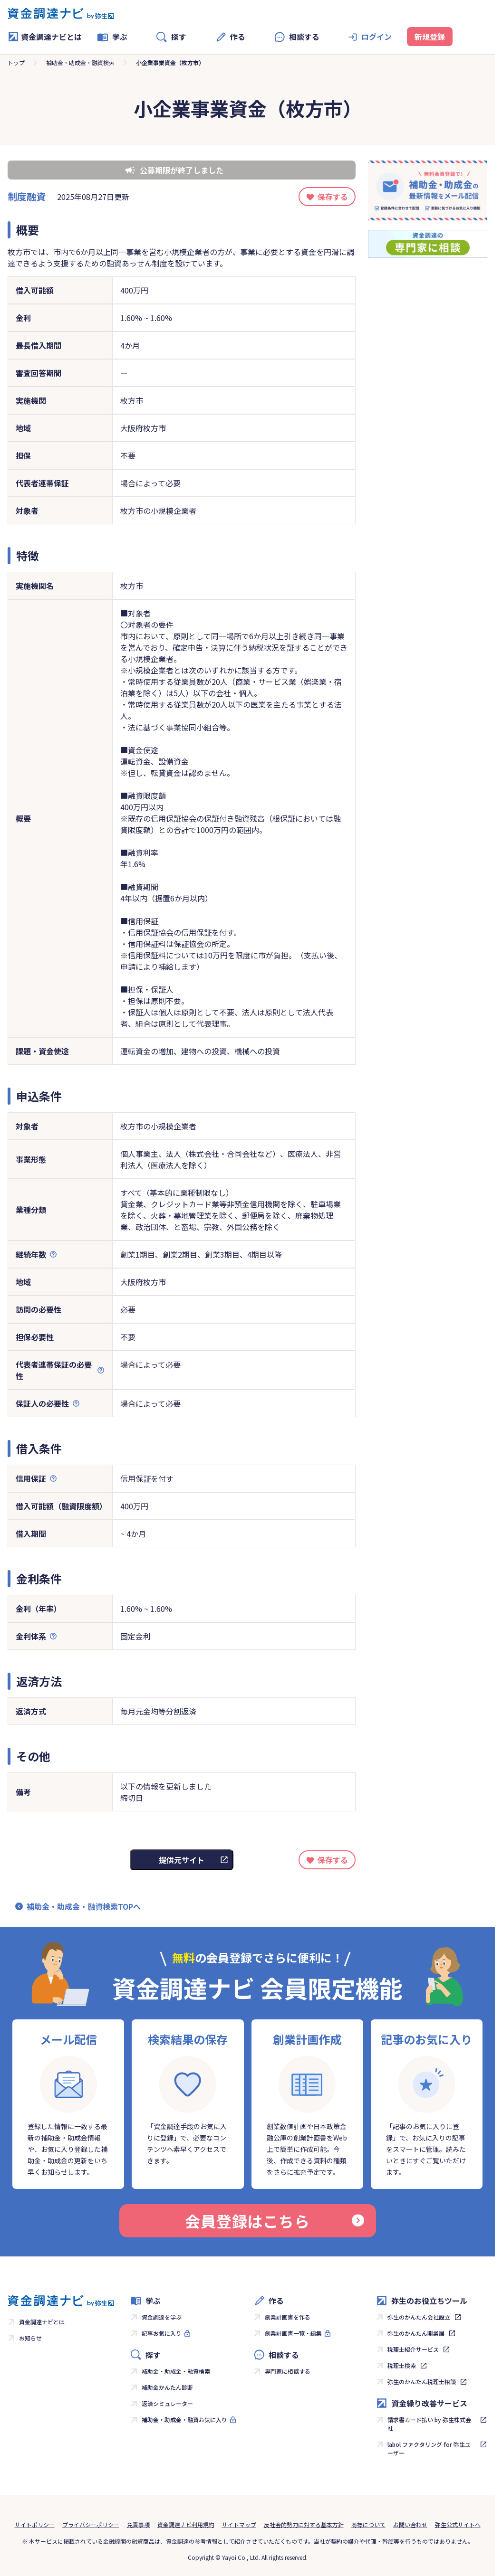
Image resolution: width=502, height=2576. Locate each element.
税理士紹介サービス (413, 2349)
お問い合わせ (410, 2524)
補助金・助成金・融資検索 (80, 62)
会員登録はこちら (274, 2221)
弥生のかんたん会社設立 (418, 2317)
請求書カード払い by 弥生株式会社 (429, 2423)
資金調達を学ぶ (162, 2317)
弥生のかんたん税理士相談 (421, 2381)
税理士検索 (401, 2365)
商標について (368, 2524)
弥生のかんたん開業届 (415, 2333)
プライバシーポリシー (90, 2524)
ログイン (376, 36)
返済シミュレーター (167, 2403)
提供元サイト (181, 1860)
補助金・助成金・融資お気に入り (184, 2419)
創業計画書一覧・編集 (293, 2333)
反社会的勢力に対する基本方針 (304, 2524)
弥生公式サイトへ (458, 2524)
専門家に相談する (287, 2371)
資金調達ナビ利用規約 (185, 2524)
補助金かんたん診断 (167, 2387)
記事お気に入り (162, 2333)
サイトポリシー (35, 2524)
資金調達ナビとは (45, 36)
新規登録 (430, 36)
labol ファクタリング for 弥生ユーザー (429, 2448)
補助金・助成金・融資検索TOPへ (84, 1906)
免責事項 (138, 2524)
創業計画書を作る (287, 2317)
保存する (333, 196)
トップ (16, 62)
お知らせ (30, 2338)
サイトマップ (239, 2524)
